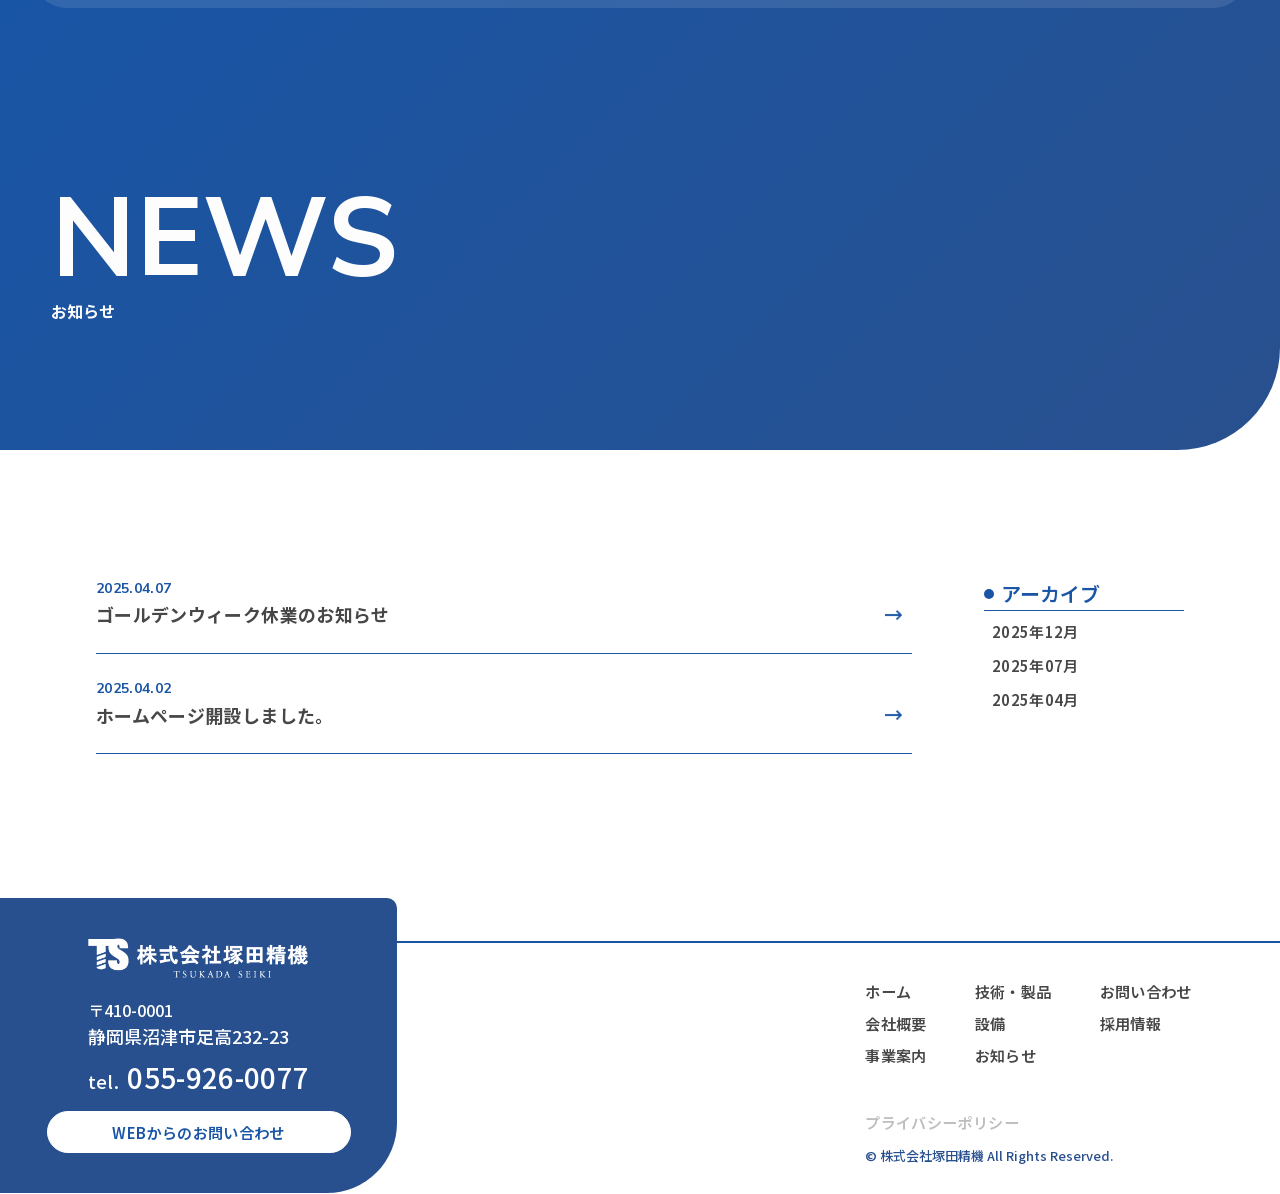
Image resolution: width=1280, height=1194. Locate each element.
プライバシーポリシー (936, 1123)
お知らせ (889, 51)
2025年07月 (1034, 665)
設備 (817, 51)
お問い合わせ (1144, 992)
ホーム (473, 51)
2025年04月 (1034, 699)
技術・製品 (737, 51)
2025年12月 (1034, 631)
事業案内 (641, 51)
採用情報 (1128, 1024)
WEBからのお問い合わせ (199, 1133)
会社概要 (553, 51)
